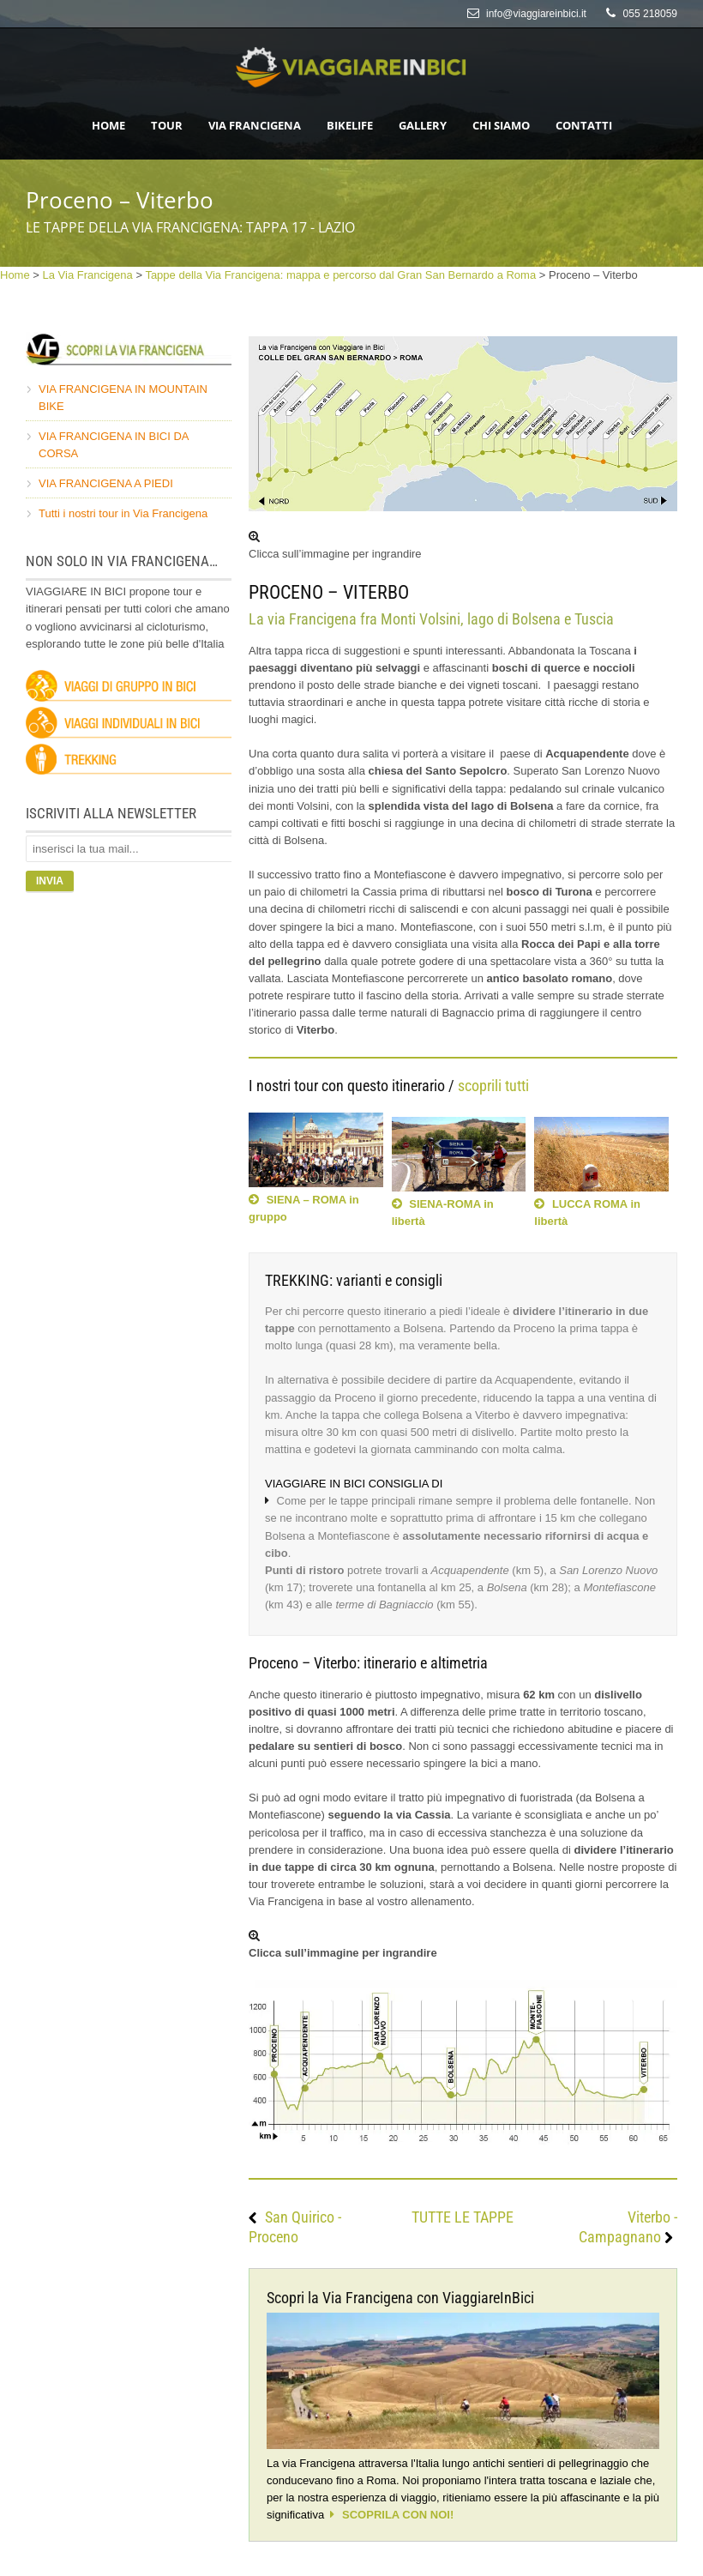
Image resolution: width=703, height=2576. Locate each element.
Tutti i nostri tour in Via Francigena (123, 513)
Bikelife (350, 125)
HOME (108, 125)
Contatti (584, 125)
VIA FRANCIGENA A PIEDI (106, 483)
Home (15, 274)
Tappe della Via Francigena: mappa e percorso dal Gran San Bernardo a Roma (340, 274)
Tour (167, 125)
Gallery (423, 125)
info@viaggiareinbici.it (536, 14)
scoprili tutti (493, 1086)
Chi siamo (501, 125)
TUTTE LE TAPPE (463, 2217)
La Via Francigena (88, 274)
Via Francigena (254, 125)
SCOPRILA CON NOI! (398, 2514)
